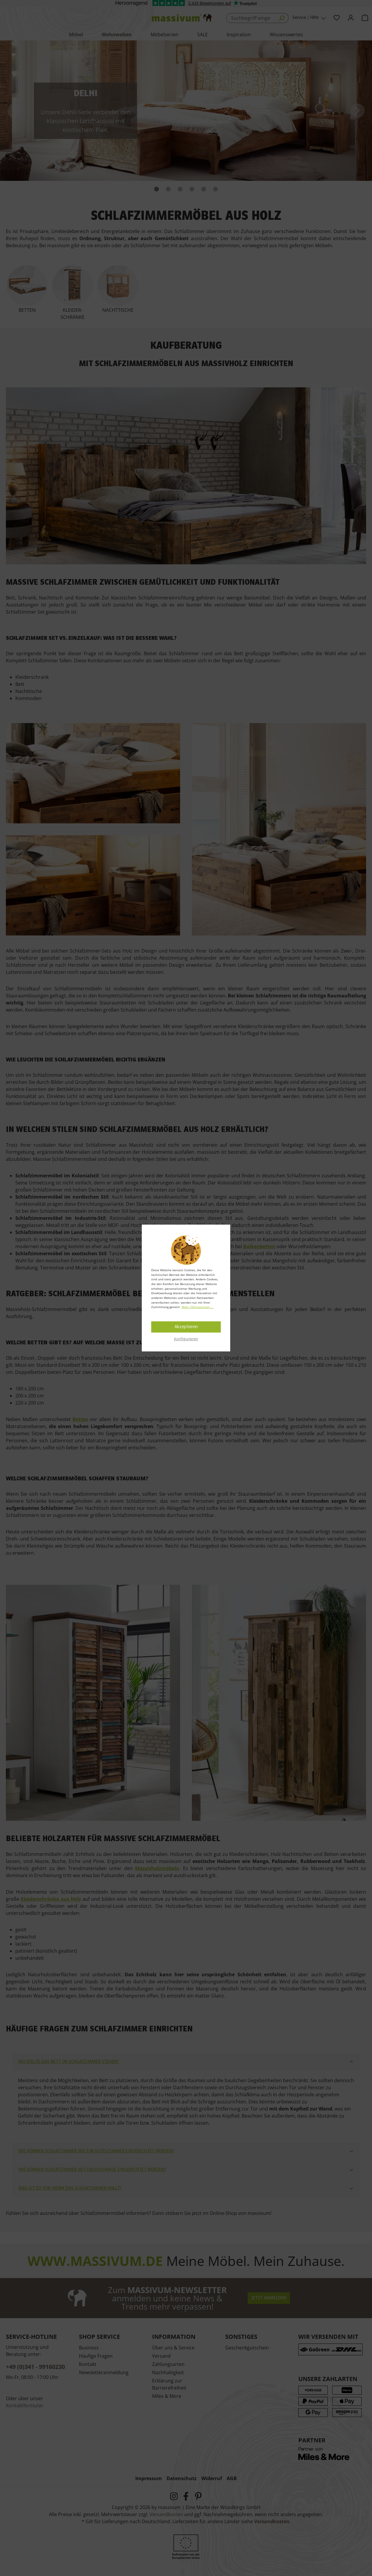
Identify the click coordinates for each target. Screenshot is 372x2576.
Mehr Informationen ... (197, 1307)
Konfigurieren (186, 1338)
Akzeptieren (186, 1327)
